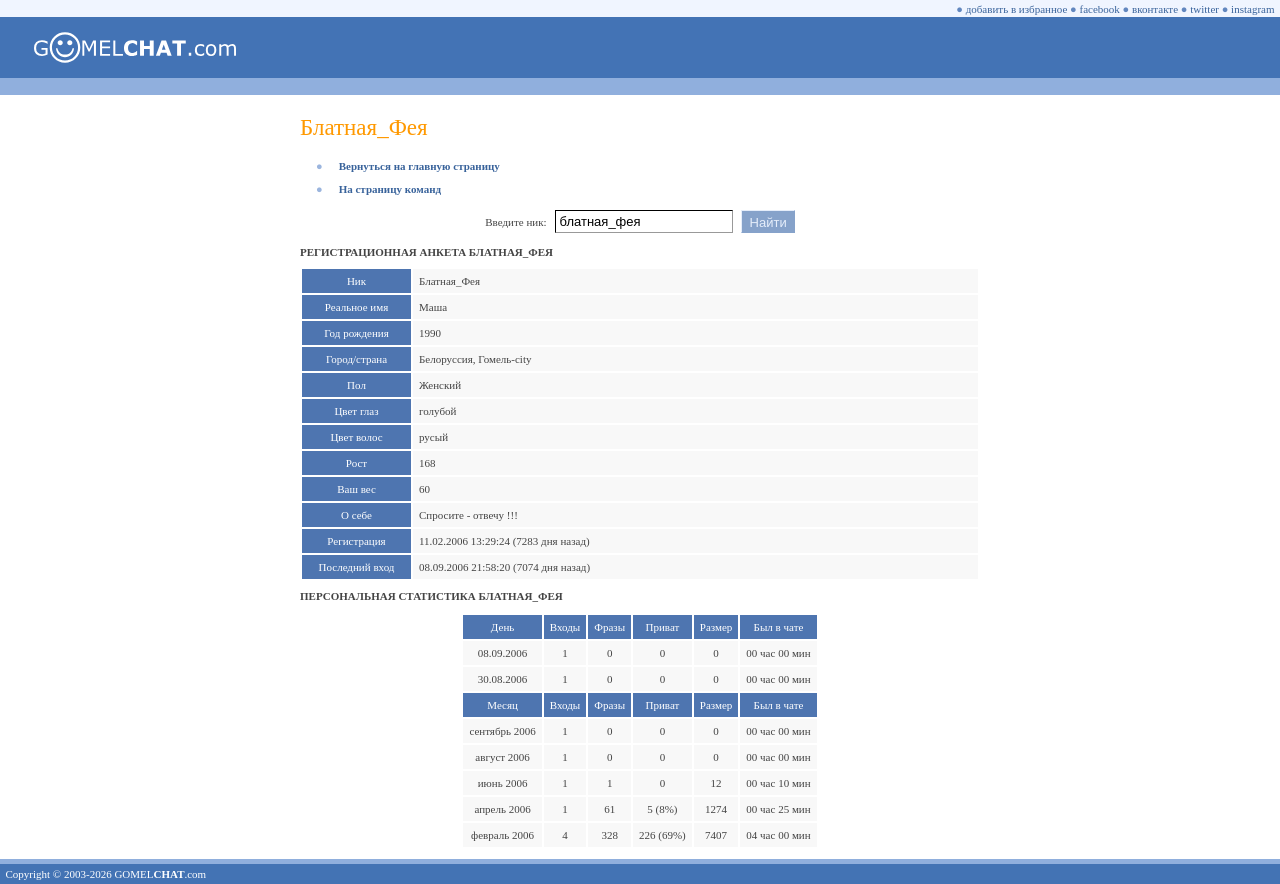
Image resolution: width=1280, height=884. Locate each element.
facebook (1100, 9)
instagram (1252, 9)
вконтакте (1155, 9)
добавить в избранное (1017, 9)
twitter (1204, 9)
